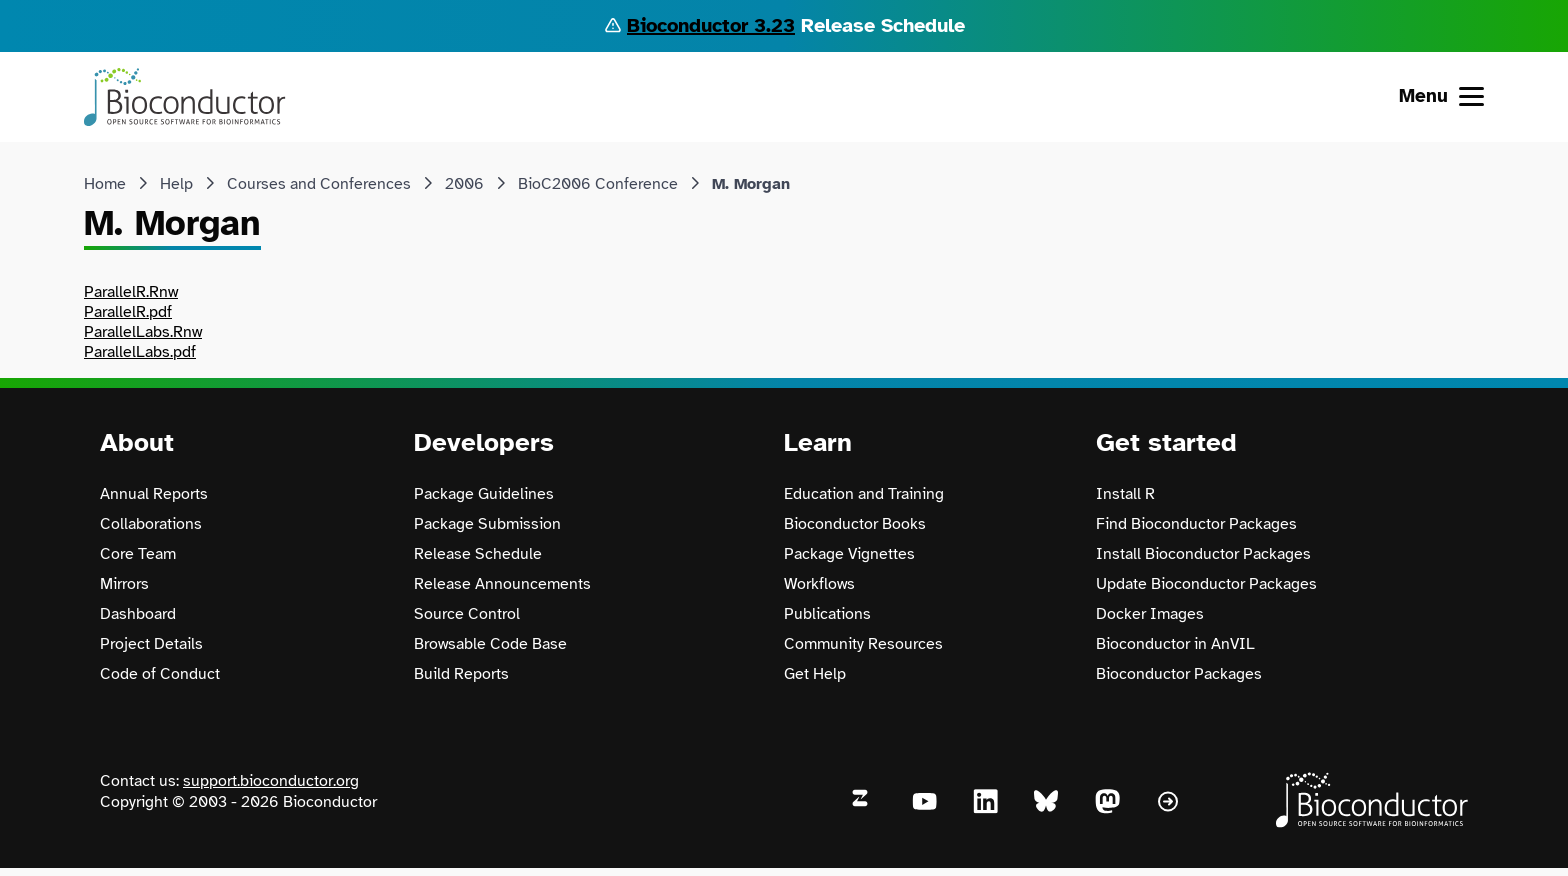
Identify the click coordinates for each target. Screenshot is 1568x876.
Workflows (819, 584)
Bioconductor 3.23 (711, 25)
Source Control (467, 614)
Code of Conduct (160, 674)
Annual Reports (154, 494)
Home (105, 184)
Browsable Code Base (490, 644)
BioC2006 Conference (598, 184)
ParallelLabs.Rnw (143, 332)
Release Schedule (478, 554)
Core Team (138, 554)
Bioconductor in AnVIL (1175, 644)
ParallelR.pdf (128, 312)
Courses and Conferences (319, 184)
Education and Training (864, 494)
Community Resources (863, 644)
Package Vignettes (849, 554)
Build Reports (461, 674)
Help (176, 184)
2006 (464, 184)
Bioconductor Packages (1179, 674)
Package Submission (487, 524)
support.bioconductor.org (271, 781)
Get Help (815, 674)
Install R (1125, 494)
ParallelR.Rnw (131, 292)
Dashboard (138, 614)
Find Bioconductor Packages (1196, 524)
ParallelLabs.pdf (140, 352)
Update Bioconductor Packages (1206, 584)
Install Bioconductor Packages (1203, 554)
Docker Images (1150, 614)
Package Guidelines (484, 494)
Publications (827, 614)
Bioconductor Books (855, 524)
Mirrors (124, 584)
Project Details (151, 644)
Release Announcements (502, 584)
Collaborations (151, 524)
